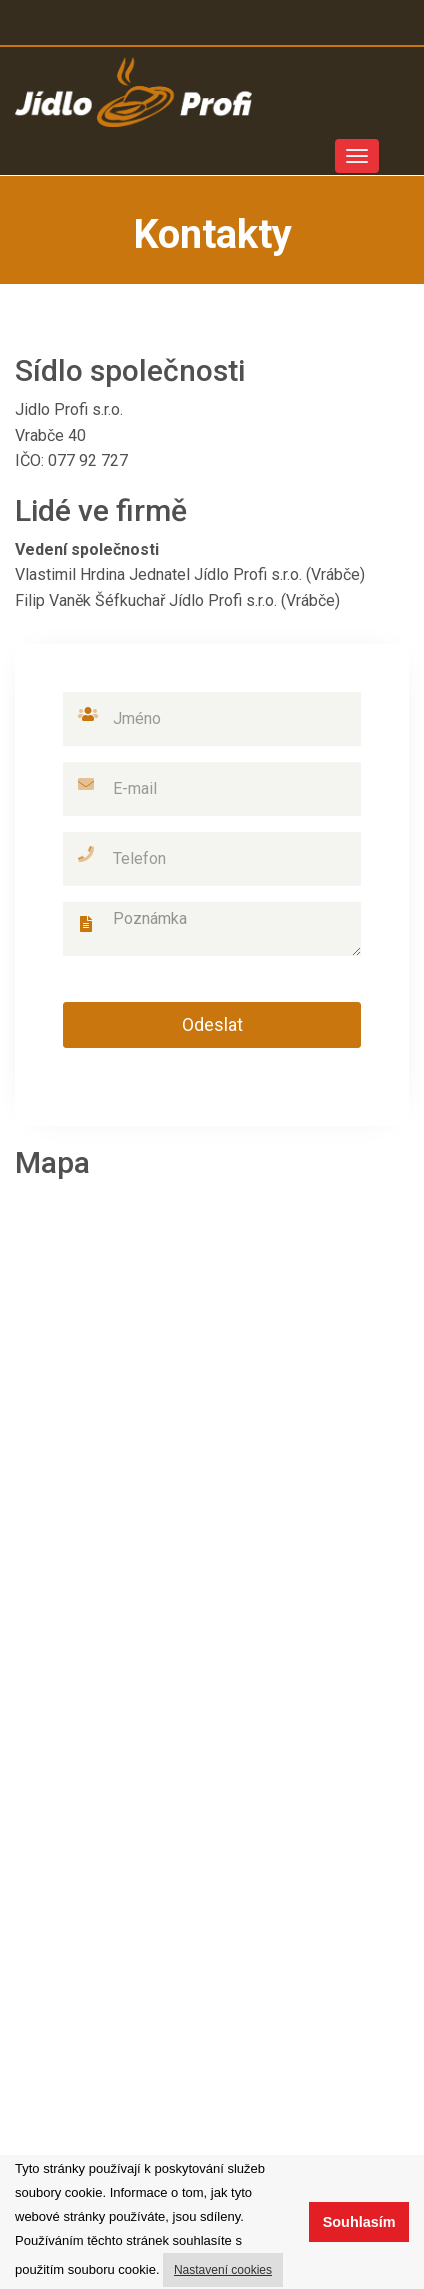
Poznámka (212, 929)
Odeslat (212, 1024)
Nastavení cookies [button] (223, 2270)
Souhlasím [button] (359, 2222)
